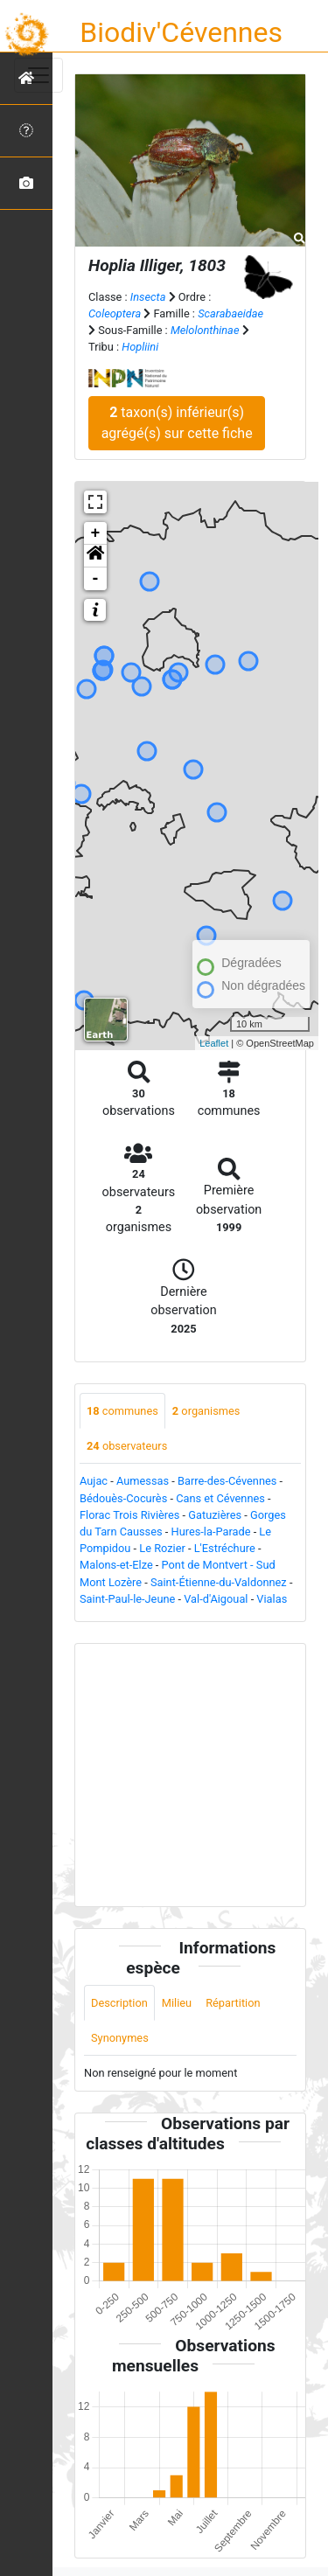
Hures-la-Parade (211, 1531)
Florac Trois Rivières (129, 1514)
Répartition (233, 2002)
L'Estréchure (224, 1548)
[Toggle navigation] (38, 75)
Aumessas (142, 1480)
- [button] (96, 578)
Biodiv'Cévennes (181, 32)
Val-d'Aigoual (216, 1598)
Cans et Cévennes (220, 1498)
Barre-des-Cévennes (227, 1480)
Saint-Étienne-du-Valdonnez (218, 1582)
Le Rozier (162, 1548)
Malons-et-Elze (116, 1564)
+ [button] (96, 533)
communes (122, 1410)
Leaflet (213, 1043)
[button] (95, 556)
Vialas (271, 1598)
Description (119, 2002)
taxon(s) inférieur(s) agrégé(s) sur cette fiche (177, 423)
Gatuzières (214, 1514)
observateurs (127, 1445)
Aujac (94, 1480)
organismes (206, 1410)
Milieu (177, 2002)
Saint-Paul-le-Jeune (127, 1598)
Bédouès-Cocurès (123, 1498)
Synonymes (120, 2037)
